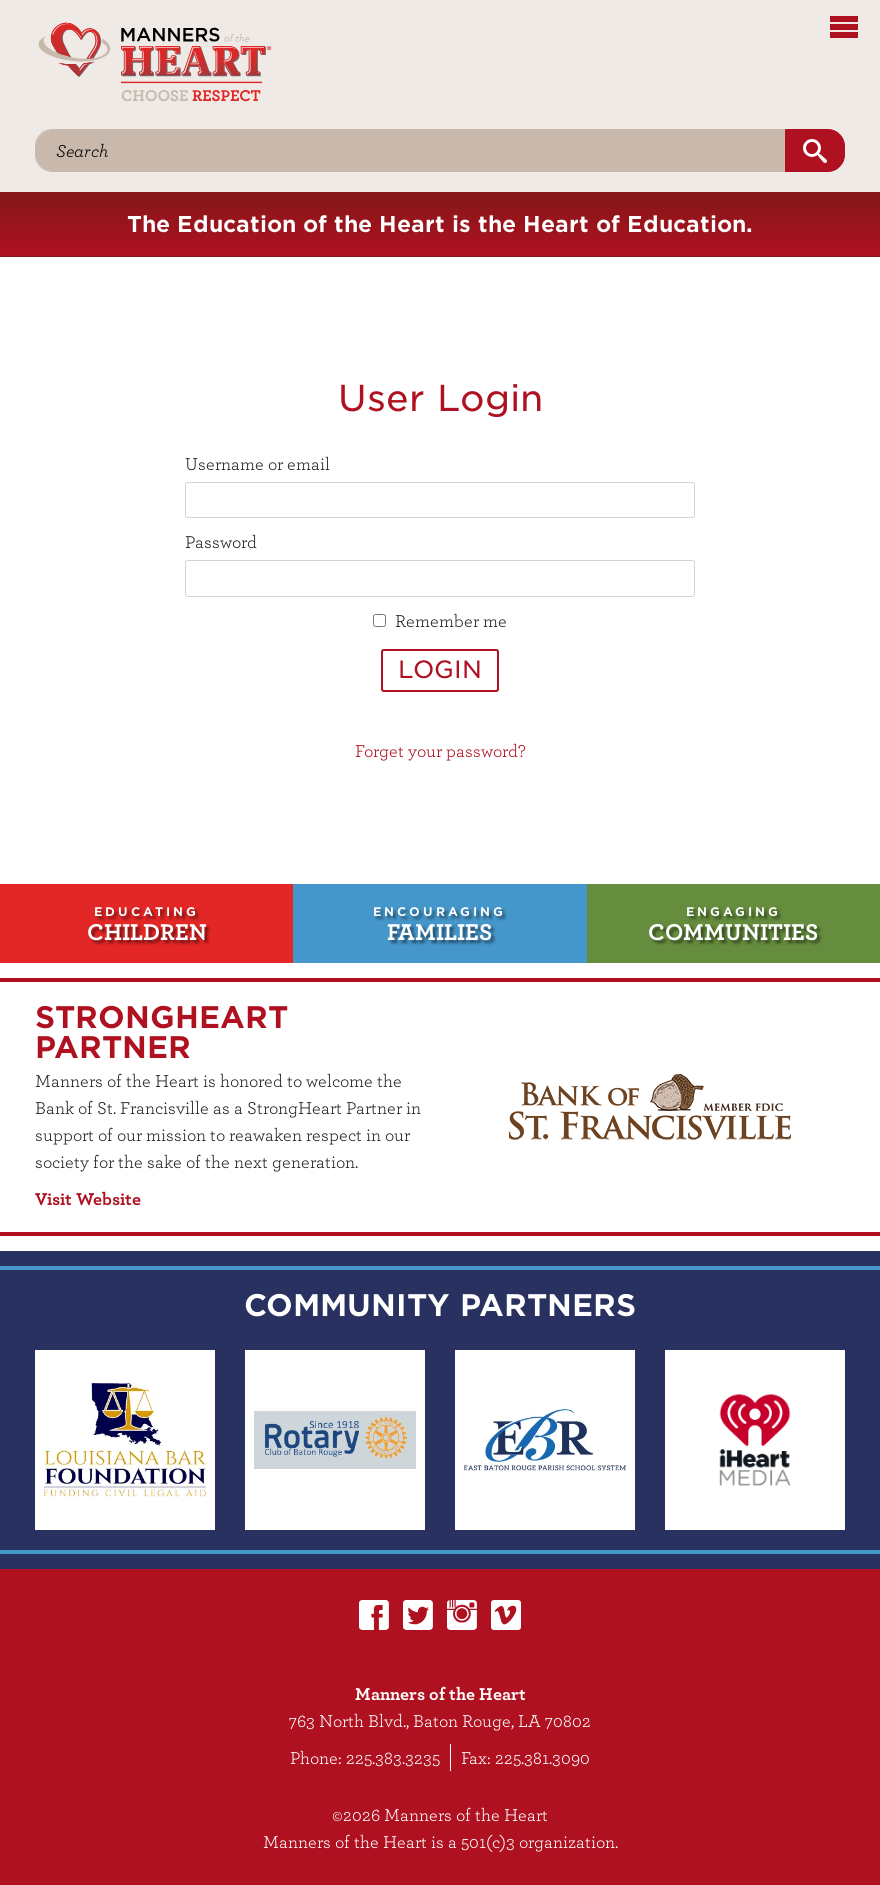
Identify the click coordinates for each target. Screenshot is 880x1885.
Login (440, 669)
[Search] (410, 150)
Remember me (451, 620)
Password (221, 541)
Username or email (257, 463)
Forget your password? (440, 750)
